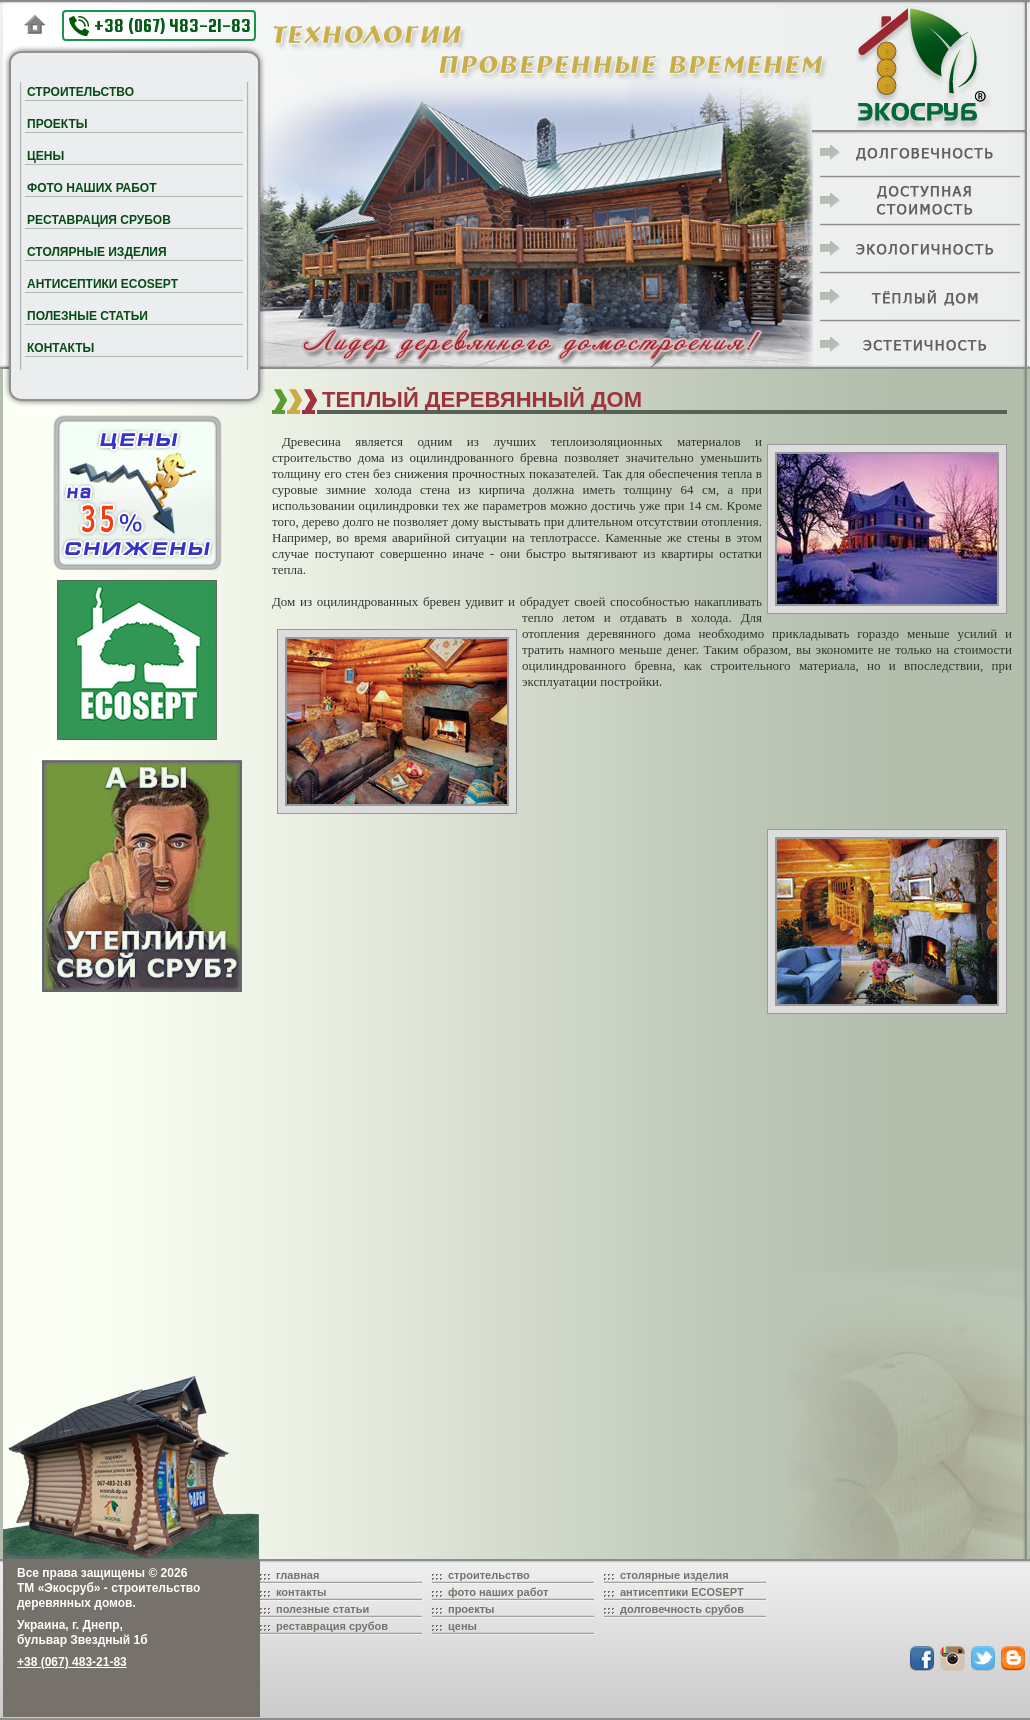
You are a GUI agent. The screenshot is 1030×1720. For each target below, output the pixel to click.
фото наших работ (498, 1592)
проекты (471, 1609)
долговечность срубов (682, 1609)
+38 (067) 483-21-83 (160, 25)
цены (462, 1626)
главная (297, 1575)
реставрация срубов (332, 1626)
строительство (489, 1575)
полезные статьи (322, 1609)
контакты (301, 1592)
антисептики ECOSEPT (682, 1592)
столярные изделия (674, 1575)
